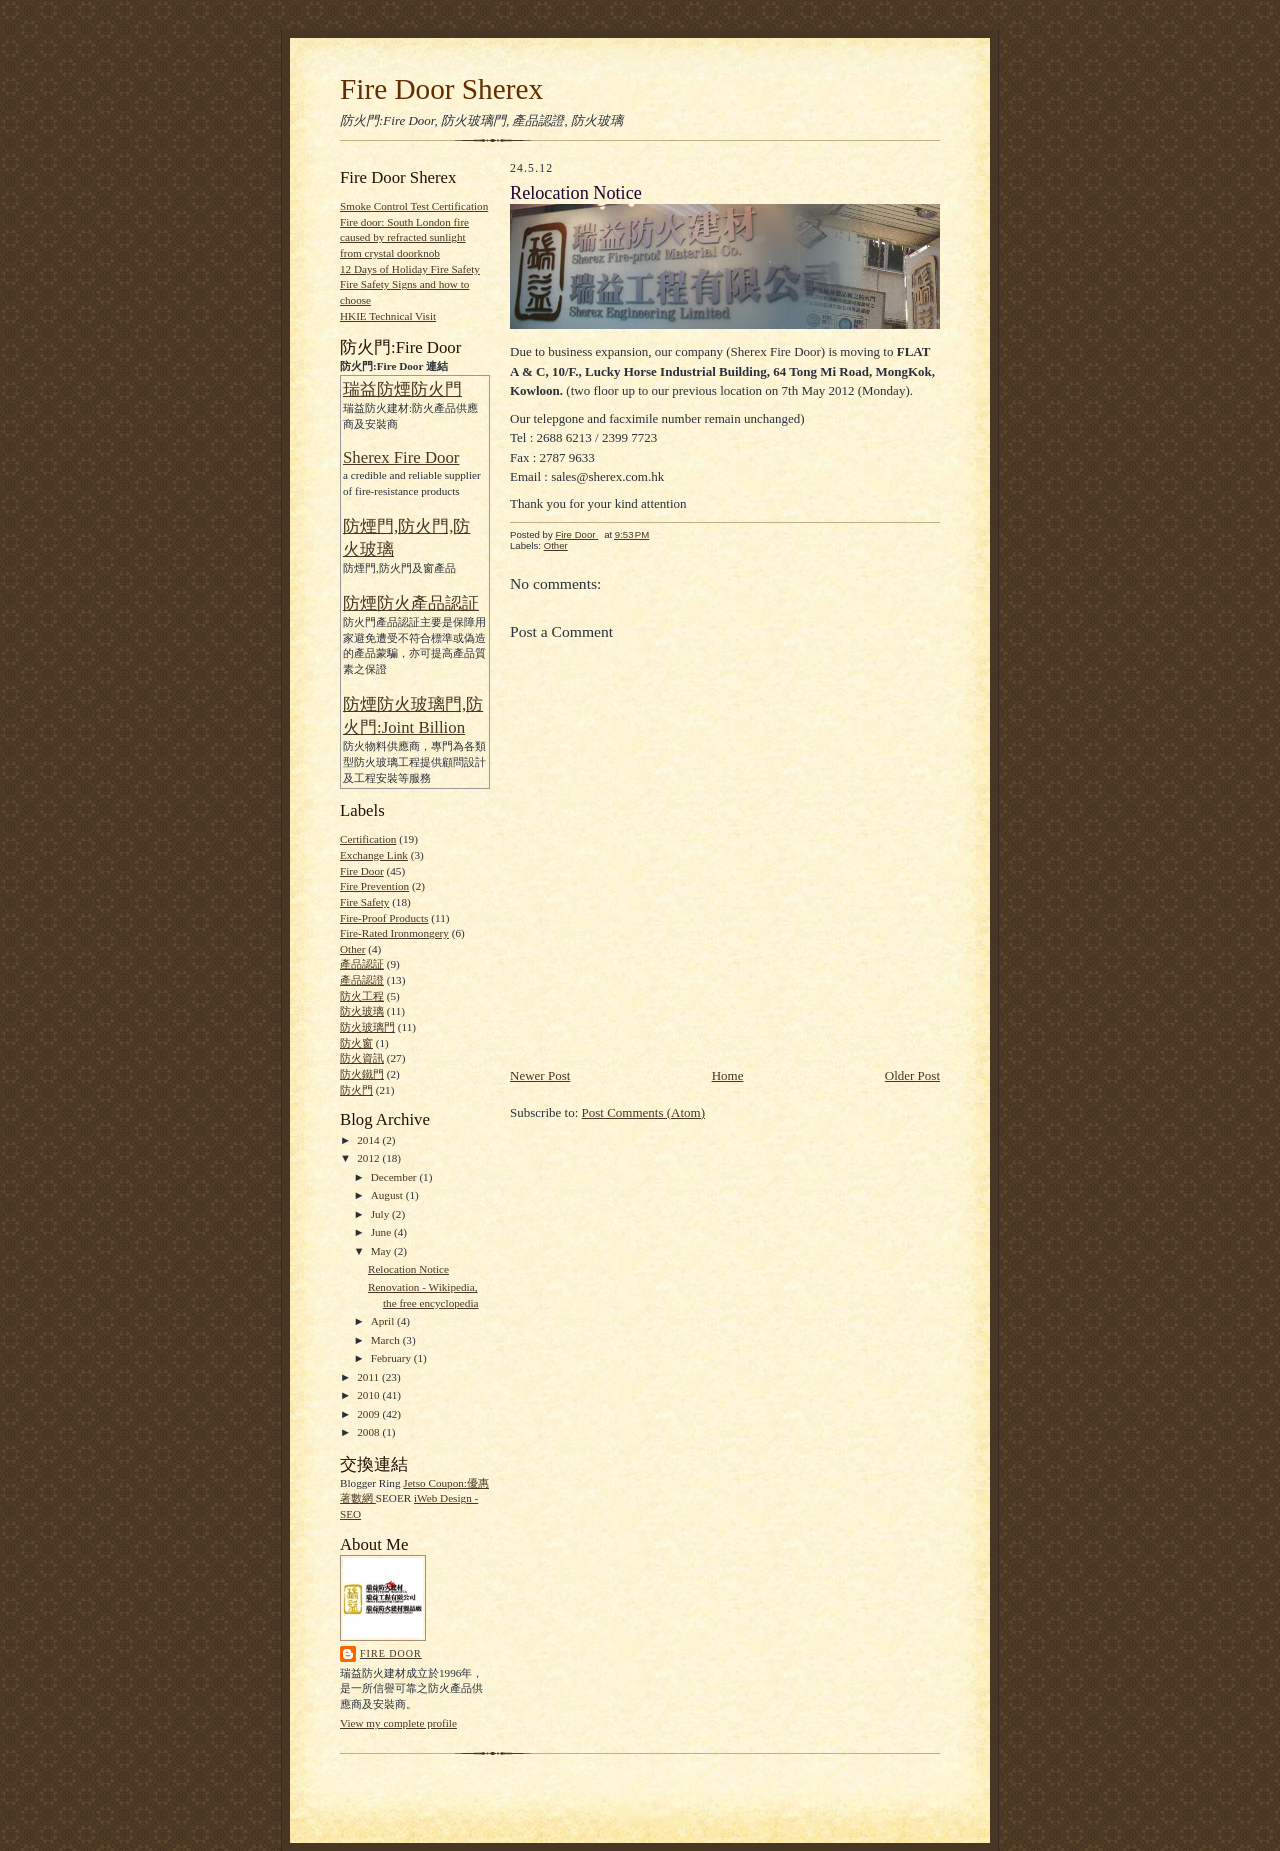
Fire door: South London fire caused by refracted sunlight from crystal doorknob (404, 237)
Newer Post (540, 1075)
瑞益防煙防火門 (402, 389)
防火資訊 (362, 1058)
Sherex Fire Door (401, 457)
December (395, 1177)
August (388, 1195)
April (384, 1321)
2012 (369, 1158)
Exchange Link (374, 855)
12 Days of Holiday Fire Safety (410, 269)
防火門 (356, 1090)
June (382, 1232)
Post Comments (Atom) (644, 1112)
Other (352, 949)
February (392, 1358)
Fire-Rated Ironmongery (394, 933)
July (381, 1214)
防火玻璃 (362, 1011)
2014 (369, 1140)
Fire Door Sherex (441, 89)
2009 (369, 1414)
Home (728, 1075)
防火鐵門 (362, 1074)
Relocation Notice (408, 1269)
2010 (369, 1395)
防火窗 (356, 1043)
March (387, 1340)
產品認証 (362, 964)
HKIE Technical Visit (388, 316)
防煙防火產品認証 (411, 603)
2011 (369, 1377)
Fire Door (362, 871)
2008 (369, 1432)
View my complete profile (398, 1723)
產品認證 (362, 980)
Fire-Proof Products (384, 918)
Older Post (912, 1075)
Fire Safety (364, 902)
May (382, 1251)
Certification (368, 839)
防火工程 (362, 996)
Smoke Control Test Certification (414, 206)
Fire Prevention (374, 886)
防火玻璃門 (367, 1027)
